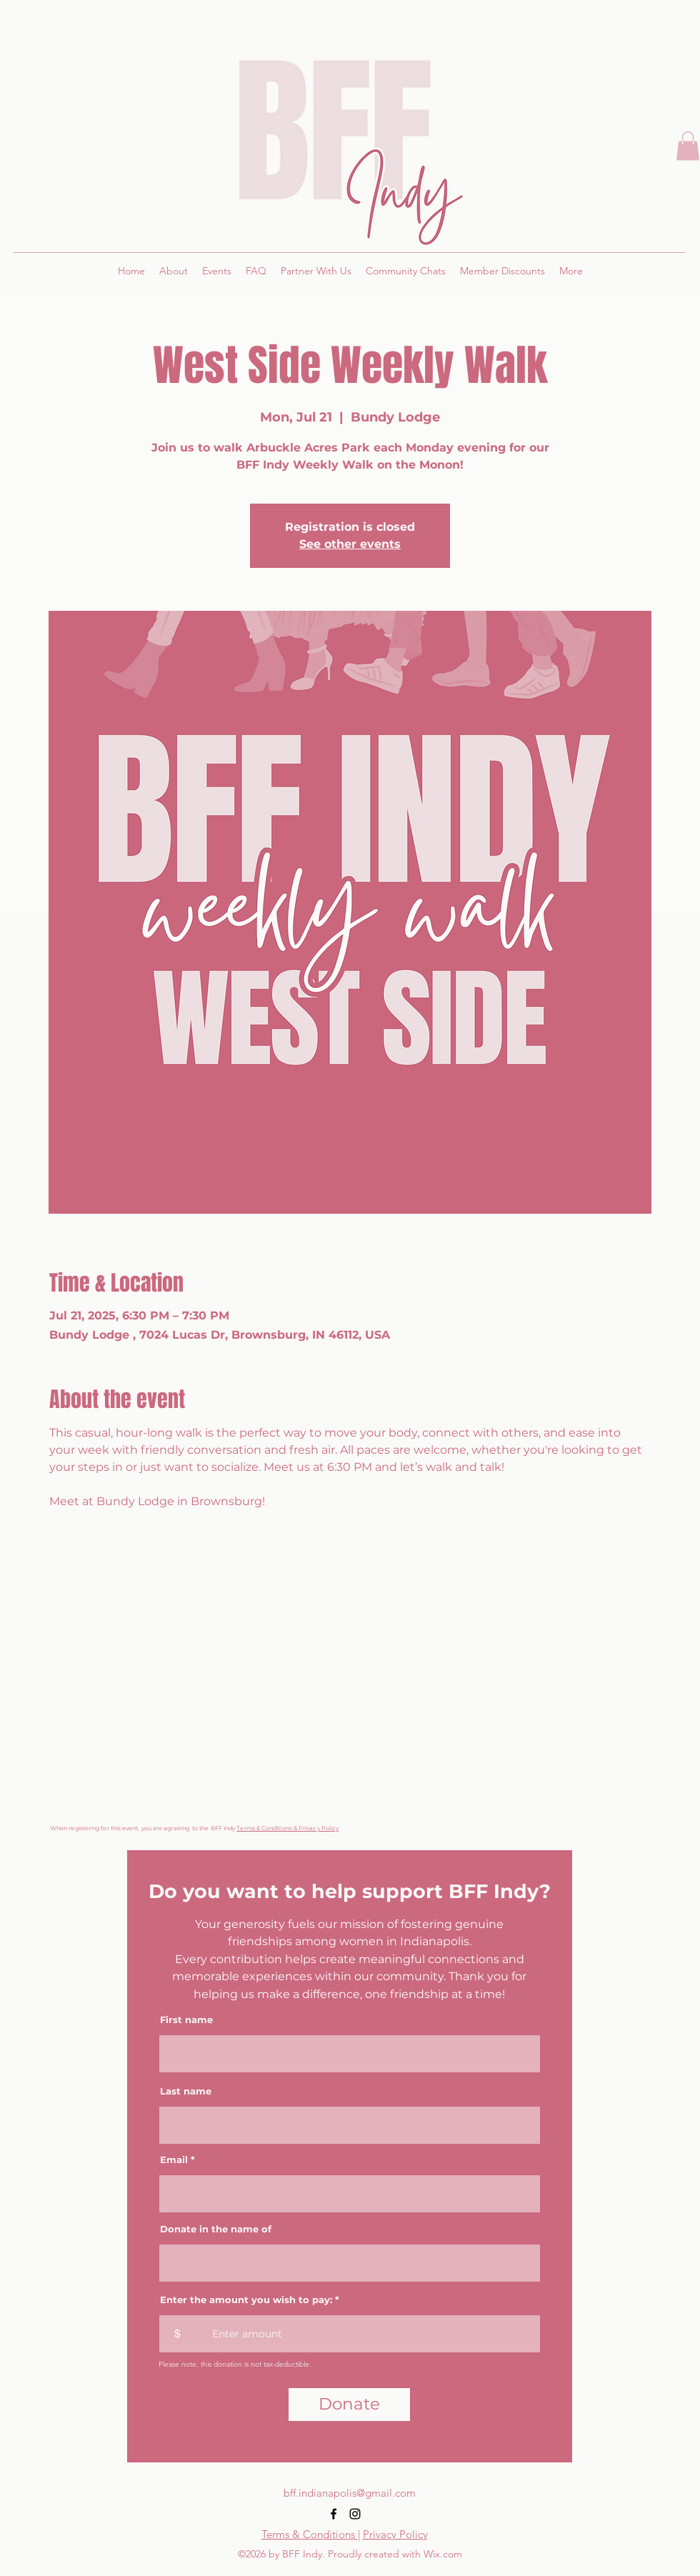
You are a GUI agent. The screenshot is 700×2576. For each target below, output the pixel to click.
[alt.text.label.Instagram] (355, 2514)
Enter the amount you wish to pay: (246, 2300)
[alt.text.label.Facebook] (333, 2514)
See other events (350, 544)
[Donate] (349, 2404)
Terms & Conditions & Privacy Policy (287, 1828)
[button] (688, 146)
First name (186, 2020)
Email (174, 2160)
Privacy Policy (395, 2534)
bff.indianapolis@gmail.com (350, 2493)
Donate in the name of (215, 2229)
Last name (185, 2091)
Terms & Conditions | (310, 2534)
